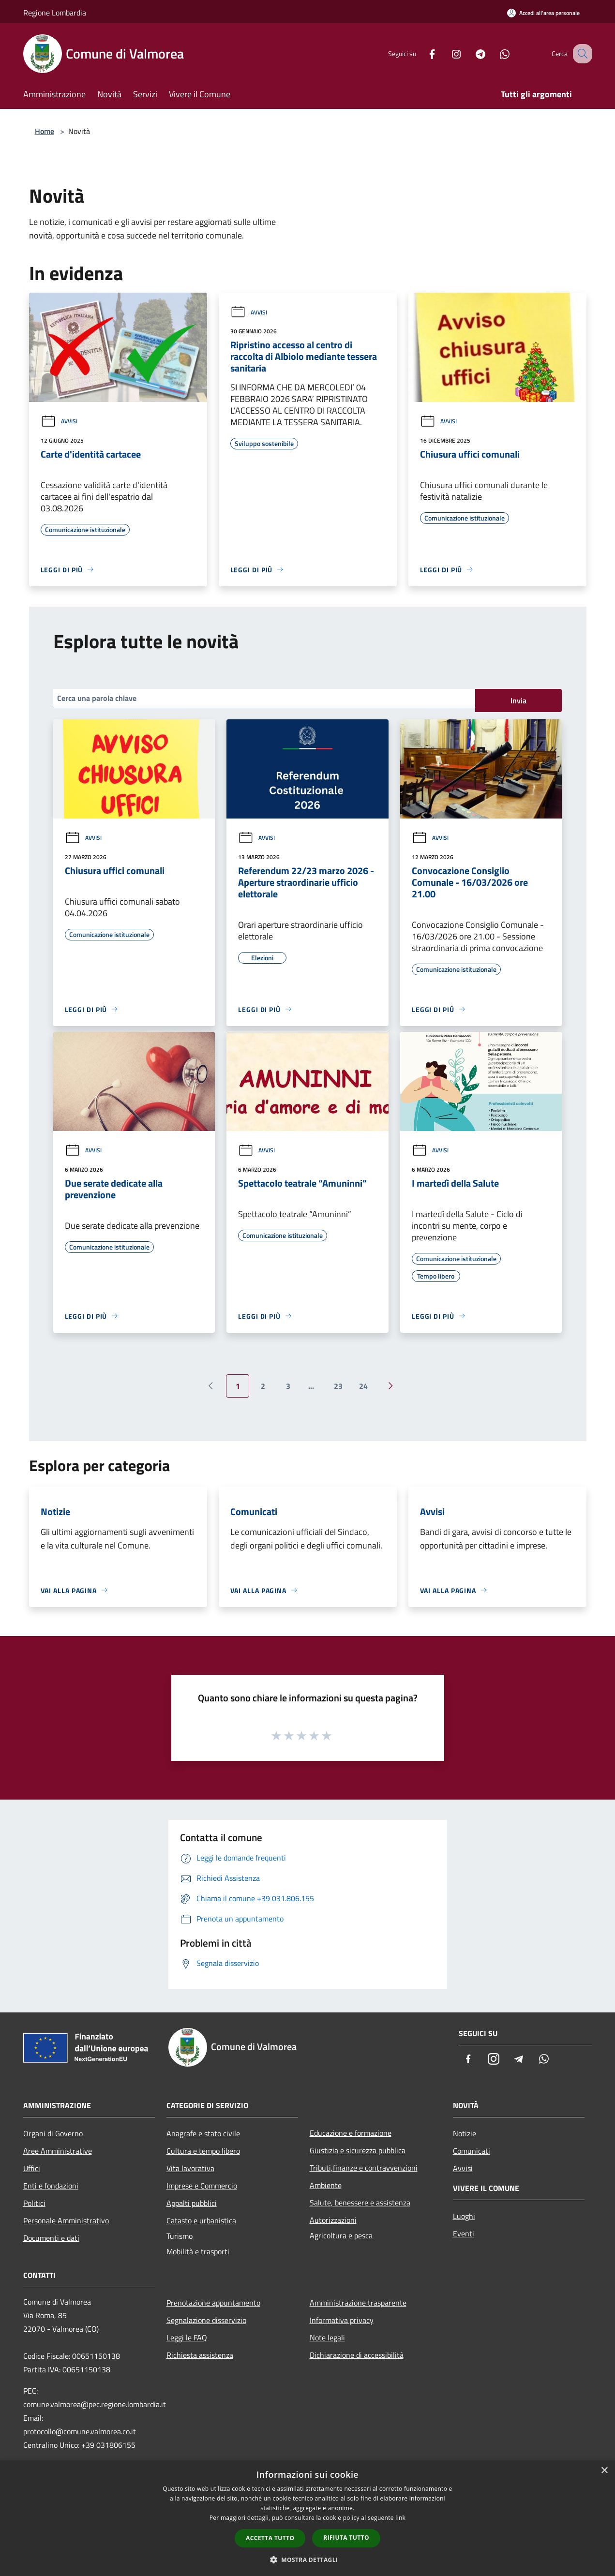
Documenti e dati (51, 2238)
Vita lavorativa (190, 2168)
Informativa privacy (342, 2320)
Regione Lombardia (54, 12)
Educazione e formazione (350, 2133)
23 (338, 1386)
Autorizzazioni (333, 2220)
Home (44, 131)
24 (363, 1386)
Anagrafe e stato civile (203, 2133)
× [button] (604, 2470)
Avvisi (59, 421)
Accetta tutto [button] (270, 2538)
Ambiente (326, 2185)
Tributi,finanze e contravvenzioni (364, 2168)
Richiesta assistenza (199, 2355)
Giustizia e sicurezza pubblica (357, 2150)
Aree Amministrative (57, 2151)
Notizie (464, 2133)
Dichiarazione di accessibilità (357, 2355)
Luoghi (464, 2216)
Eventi (463, 2233)
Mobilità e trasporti (197, 2251)
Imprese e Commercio (201, 2185)
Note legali (327, 2337)
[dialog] (307, 2518)
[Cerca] (580, 53)
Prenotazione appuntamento (213, 2302)
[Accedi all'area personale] (543, 12)
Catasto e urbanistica (201, 2220)
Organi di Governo (53, 2133)
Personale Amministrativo (66, 2220)
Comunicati (471, 2151)
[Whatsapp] (494, 53)
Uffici (31, 2168)
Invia (518, 700)
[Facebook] (422, 53)
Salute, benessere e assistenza (360, 2202)
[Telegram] (470, 53)
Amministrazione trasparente (358, 2302)
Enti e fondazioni (50, 2185)
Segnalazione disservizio (206, 2320)
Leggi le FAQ (186, 2337)
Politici (34, 2203)
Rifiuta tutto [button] (346, 2537)
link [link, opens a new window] (400, 2518)
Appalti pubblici (191, 2203)
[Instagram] (446, 53)
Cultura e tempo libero (203, 2151)
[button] (307, 2559)
